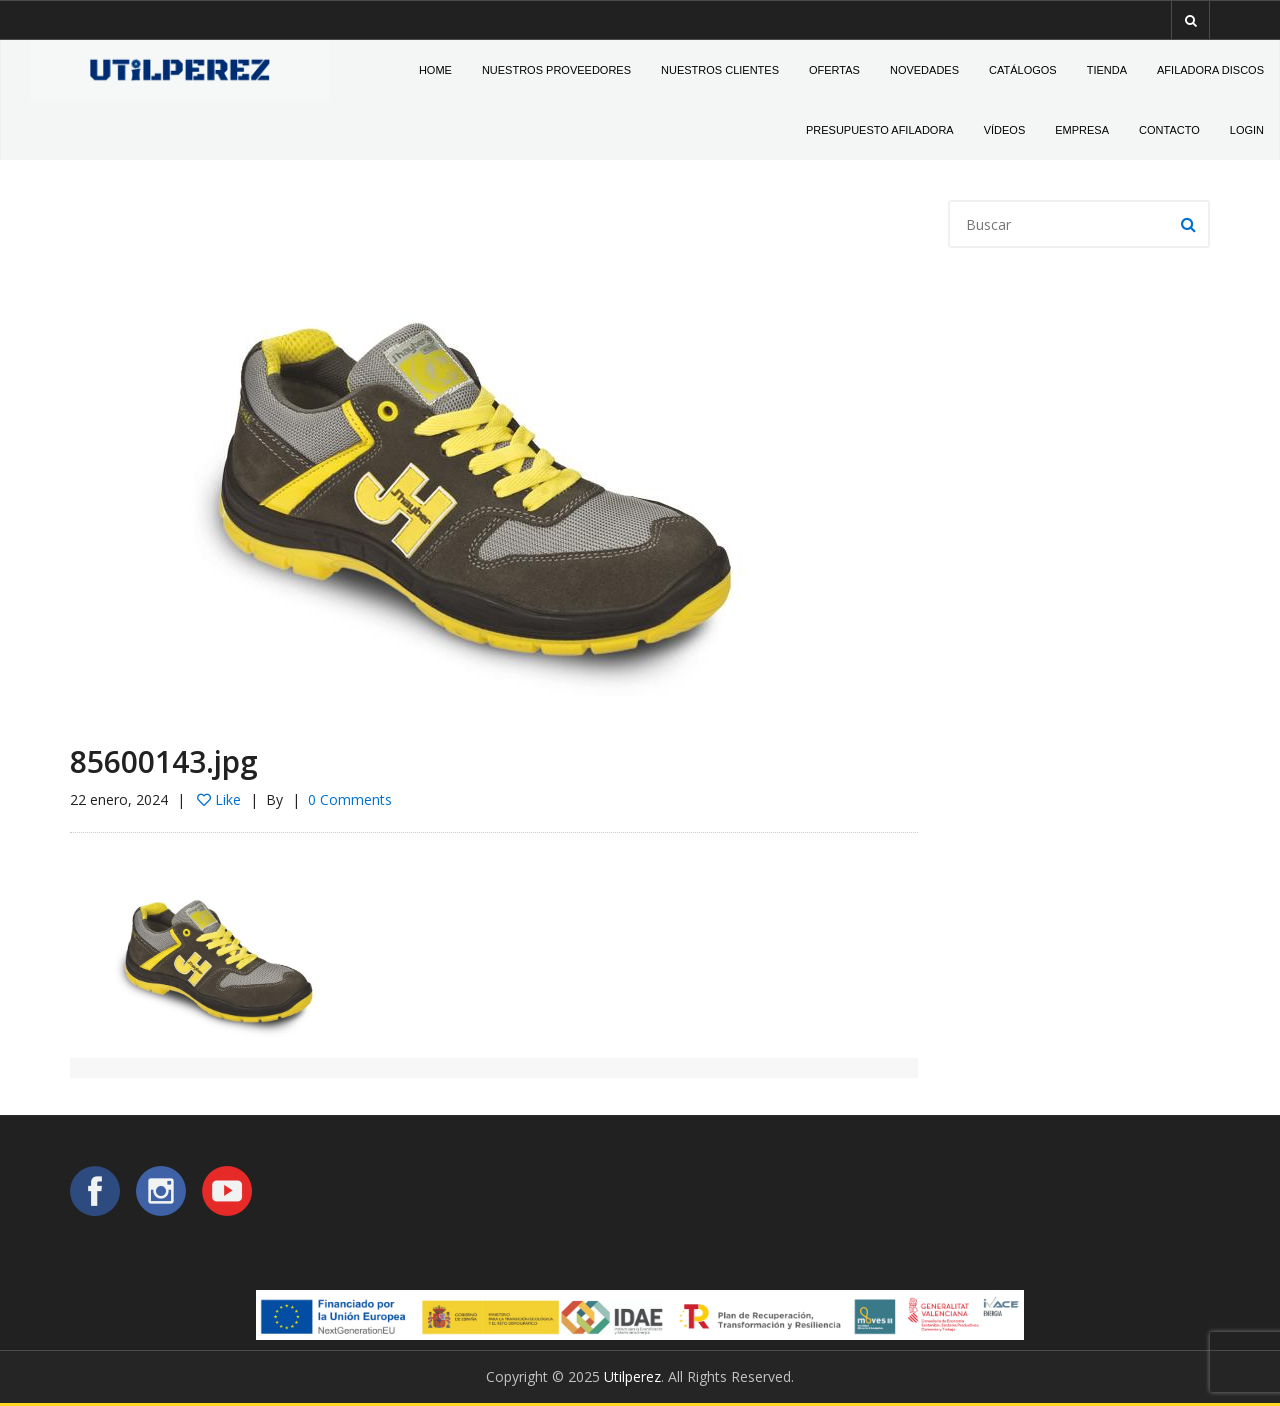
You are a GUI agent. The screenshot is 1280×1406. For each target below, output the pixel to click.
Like (219, 799)
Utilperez (632, 1376)
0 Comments (350, 799)
